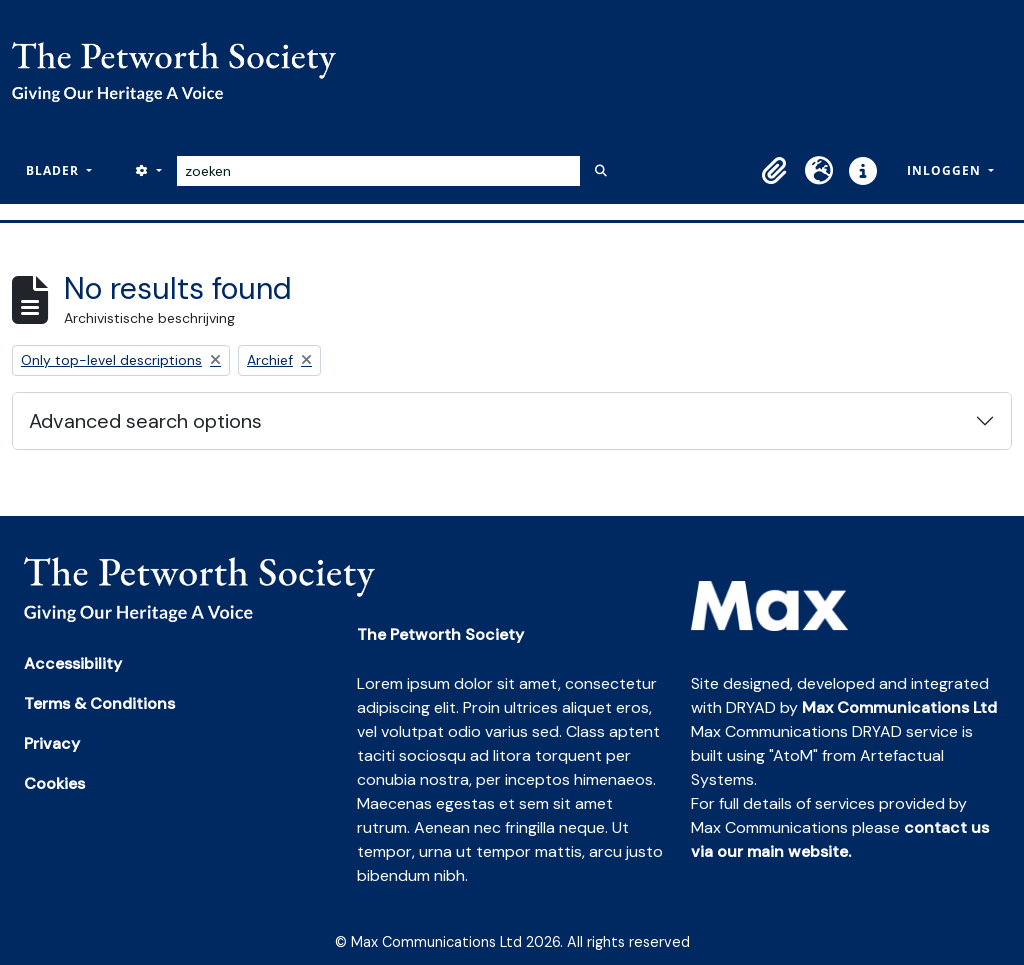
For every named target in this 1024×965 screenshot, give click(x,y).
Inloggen (946, 170)
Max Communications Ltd (899, 707)
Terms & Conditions (99, 703)
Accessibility (73, 663)
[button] (775, 171)
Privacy (52, 743)
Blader (54, 170)
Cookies (54, 783)
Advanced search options (145, 421)
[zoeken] (378, 171)
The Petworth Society (440, 634)
